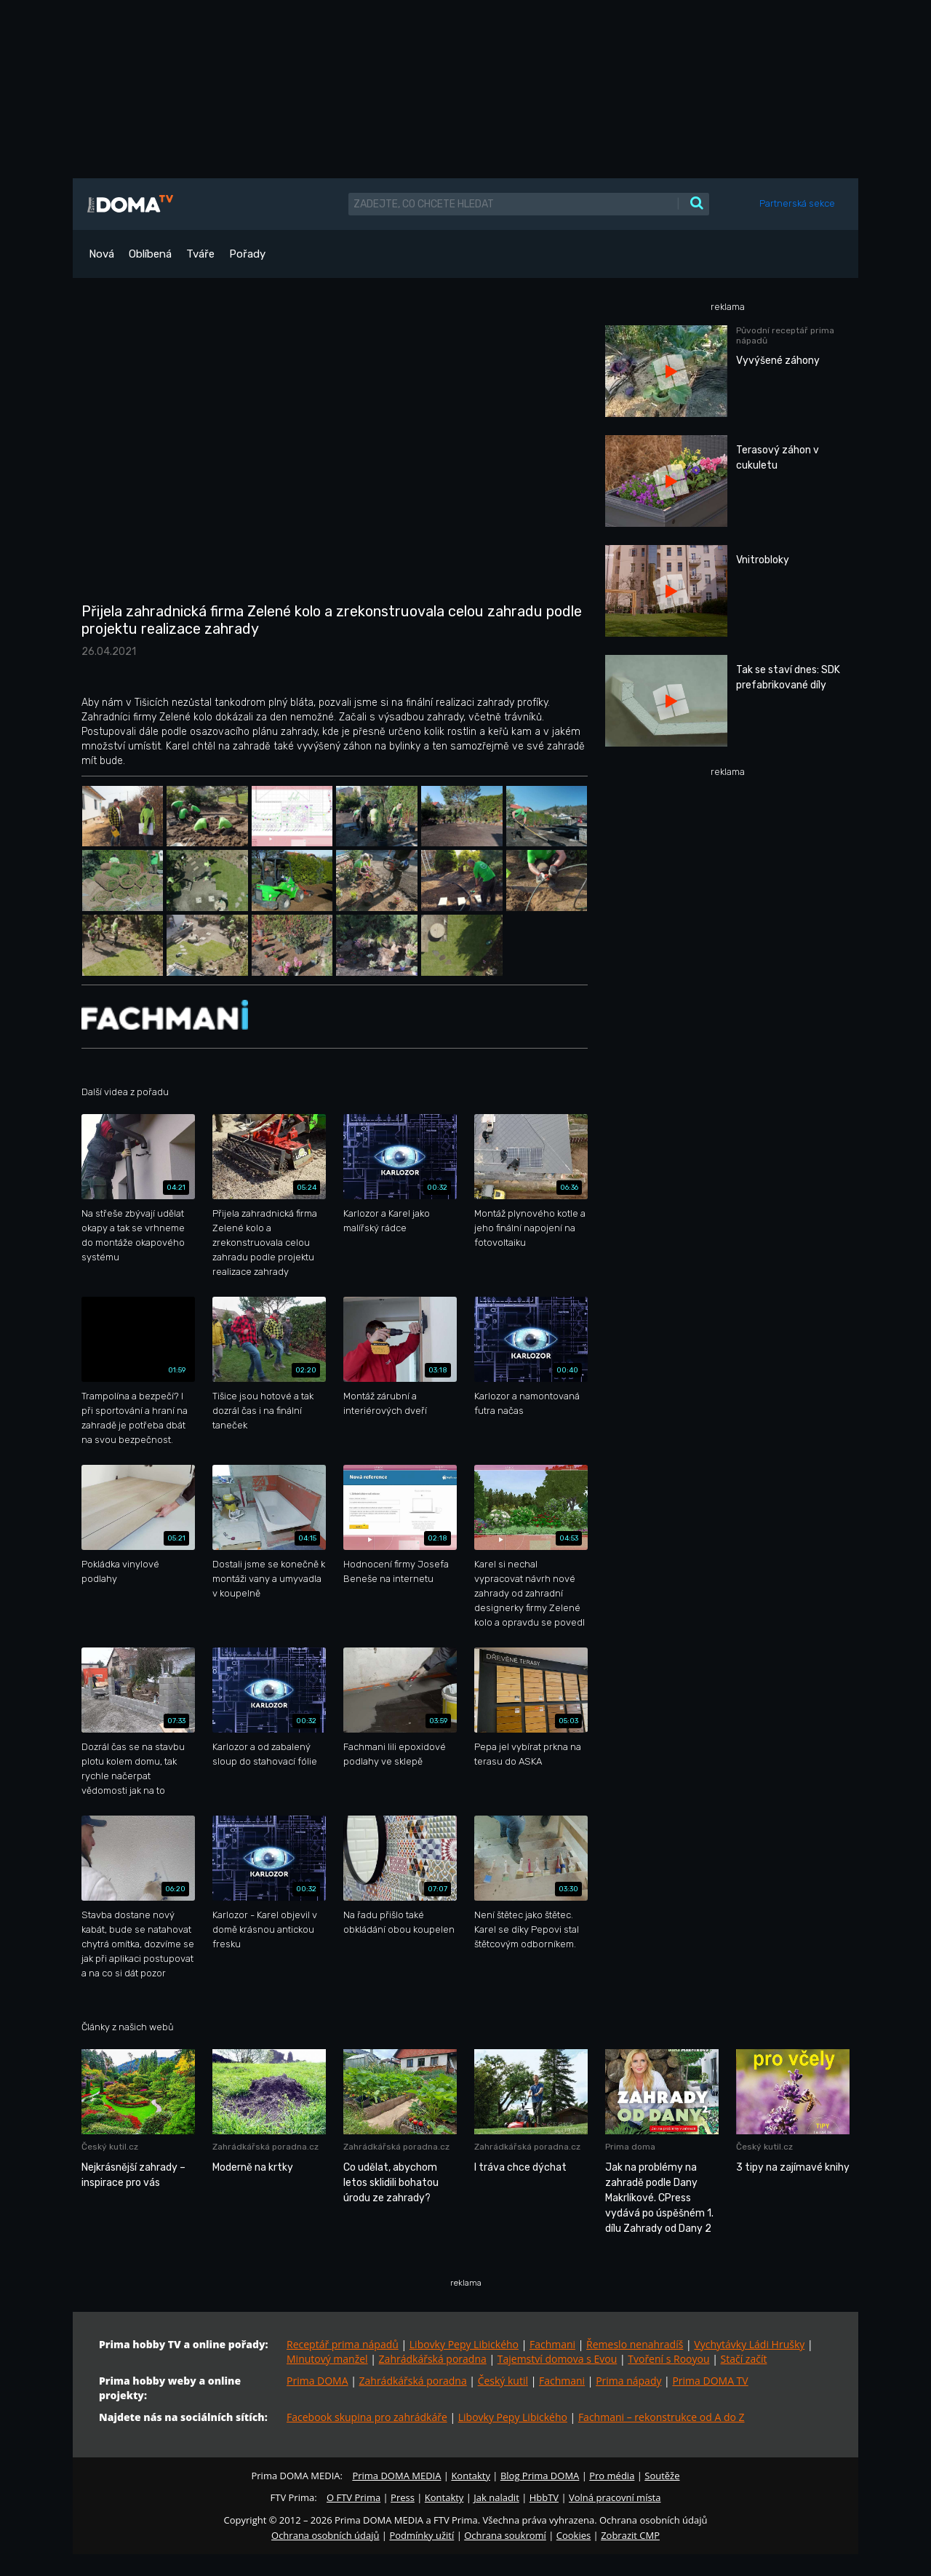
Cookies (573, 2535)
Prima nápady (628, 2381)
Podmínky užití (421, 2535)
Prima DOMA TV (710, 2381)
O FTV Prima (353, 2497)
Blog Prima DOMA (539, 2475)
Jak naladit (496, 2497)
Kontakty (470, 2475)
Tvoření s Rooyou (668, 2359)
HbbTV (544, 2497)
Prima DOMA (317, 2381)
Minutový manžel (327, 2359)
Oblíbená (150, 254)
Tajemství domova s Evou (558, 2359)
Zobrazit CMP (630, 2535)
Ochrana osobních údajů (325, 2535)
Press (403, 2497)
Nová (101, 254)
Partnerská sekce (797, 203)
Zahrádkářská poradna (433, 2359)
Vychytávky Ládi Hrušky (749, 2344)
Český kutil (503, 2381)
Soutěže (661, 2475)
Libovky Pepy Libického (464, 2344)
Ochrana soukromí (505, 2535)
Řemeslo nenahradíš (634, 2344)
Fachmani (552, 2344)
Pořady (247, 254)
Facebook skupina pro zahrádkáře (367, 2417)
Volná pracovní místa (614, 2497)
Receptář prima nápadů (343, 2344)
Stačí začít (744, 2359)
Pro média (611, 2475)
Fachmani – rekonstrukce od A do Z (661, 2417)
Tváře (200, 254)
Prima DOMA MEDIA (396, 2475)
